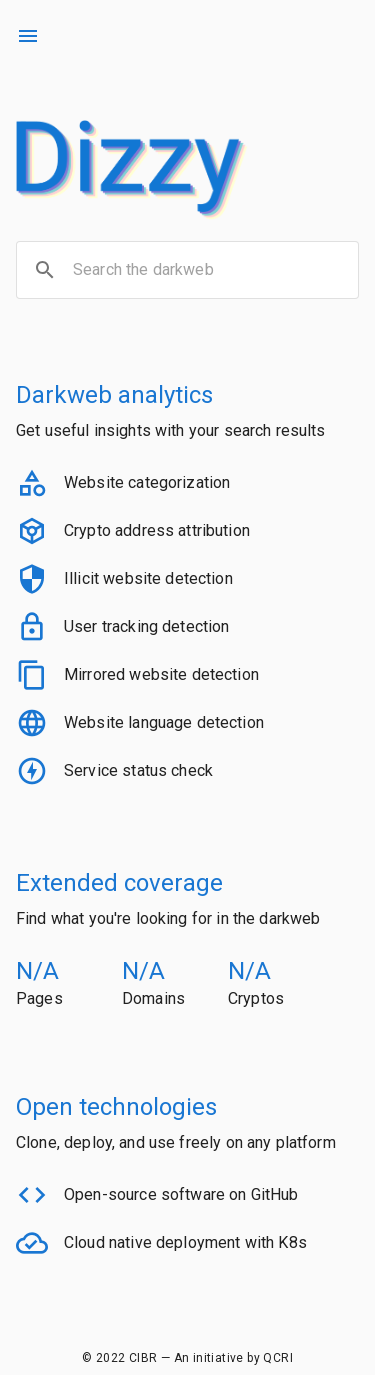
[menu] (28, 36)
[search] (45, 270)
